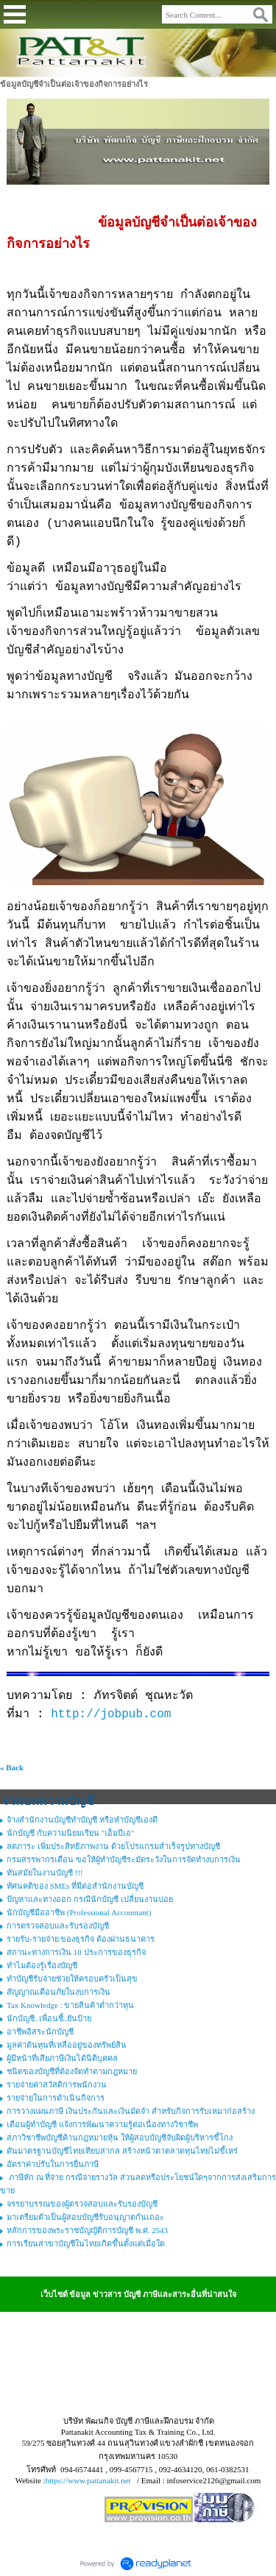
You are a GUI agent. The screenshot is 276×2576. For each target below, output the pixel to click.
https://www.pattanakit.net (88, 2480)
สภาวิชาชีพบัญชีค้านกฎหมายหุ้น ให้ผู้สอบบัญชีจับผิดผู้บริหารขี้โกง (120, 2137)
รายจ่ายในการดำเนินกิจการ (56, 2097)
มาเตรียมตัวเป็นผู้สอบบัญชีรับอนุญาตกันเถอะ (85, 2217)
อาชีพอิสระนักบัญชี (40, 2031)
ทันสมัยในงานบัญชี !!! (45, 1872)
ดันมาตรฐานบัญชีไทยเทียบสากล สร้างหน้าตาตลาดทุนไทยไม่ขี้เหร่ (122, 2150)
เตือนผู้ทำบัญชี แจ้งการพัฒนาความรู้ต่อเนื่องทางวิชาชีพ (102, 2124)
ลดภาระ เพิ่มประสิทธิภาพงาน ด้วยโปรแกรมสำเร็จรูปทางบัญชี (113, 1846)
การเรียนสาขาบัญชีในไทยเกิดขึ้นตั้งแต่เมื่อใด (86, 2243)
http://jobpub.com (111, 1714)
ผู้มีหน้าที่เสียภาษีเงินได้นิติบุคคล (62, 2058)
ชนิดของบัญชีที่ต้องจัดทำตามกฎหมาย (72, 2071)
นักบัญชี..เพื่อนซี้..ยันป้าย (49, 2018)
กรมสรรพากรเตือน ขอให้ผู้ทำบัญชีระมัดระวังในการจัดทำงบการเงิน (124, 1859)
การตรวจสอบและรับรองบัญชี (58, 1925)
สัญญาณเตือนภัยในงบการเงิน (58, 1991)
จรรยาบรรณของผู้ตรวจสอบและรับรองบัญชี (82, 2203)
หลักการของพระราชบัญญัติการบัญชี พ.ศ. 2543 (87, 2230)
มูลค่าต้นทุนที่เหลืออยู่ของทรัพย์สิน (67, 2044)
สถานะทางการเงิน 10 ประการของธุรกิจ (76, 1952)
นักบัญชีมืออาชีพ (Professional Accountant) (79, 1912)
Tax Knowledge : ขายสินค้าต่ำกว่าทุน (70, 2005)
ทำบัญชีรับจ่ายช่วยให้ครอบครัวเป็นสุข (72, 1978)
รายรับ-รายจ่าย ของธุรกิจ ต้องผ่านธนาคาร (81, 1938)
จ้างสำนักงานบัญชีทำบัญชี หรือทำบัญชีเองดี (82, 1819)
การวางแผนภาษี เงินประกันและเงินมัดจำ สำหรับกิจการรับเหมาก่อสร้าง (131, 2111)
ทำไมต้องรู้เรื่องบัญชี (42, 1965)
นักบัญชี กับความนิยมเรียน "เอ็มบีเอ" (70, 1832)
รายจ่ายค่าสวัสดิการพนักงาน (57, 2084)
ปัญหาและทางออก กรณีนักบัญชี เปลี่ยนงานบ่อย (90, 1899)
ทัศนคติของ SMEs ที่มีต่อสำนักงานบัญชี (75, 1885)
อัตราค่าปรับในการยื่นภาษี (53, 2164)
